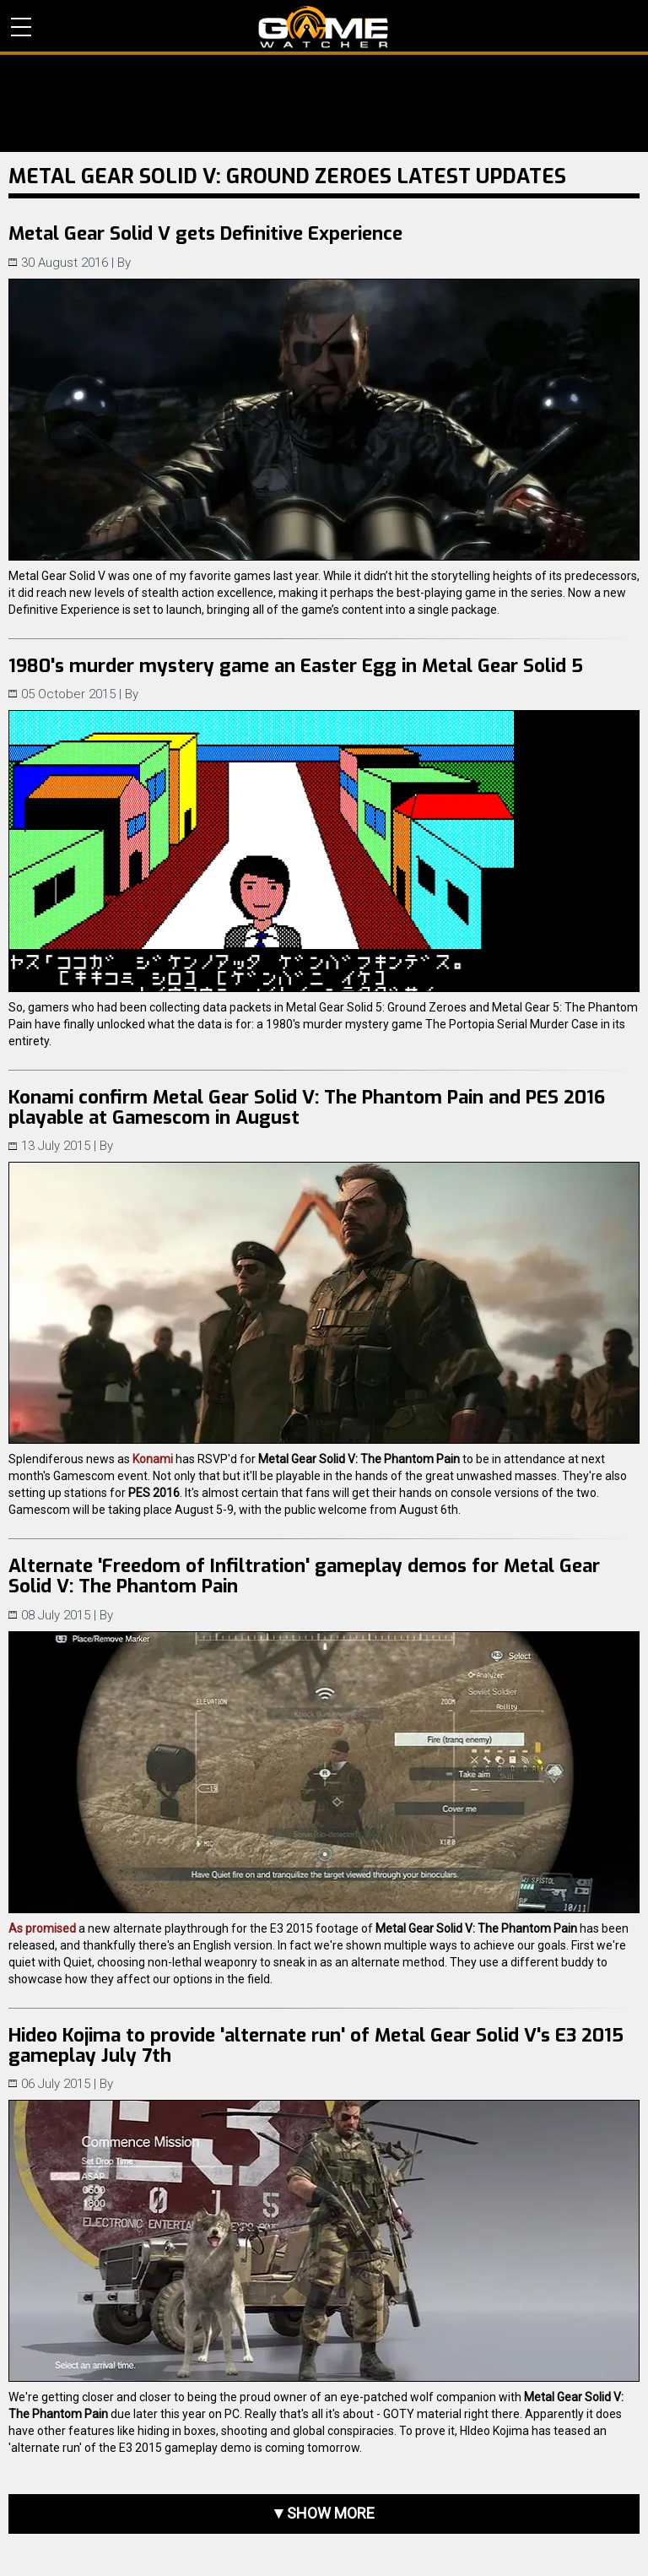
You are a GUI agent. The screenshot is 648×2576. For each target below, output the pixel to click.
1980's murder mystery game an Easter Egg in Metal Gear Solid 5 (295, 665)
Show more (331, 2513)
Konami (152, 1459)
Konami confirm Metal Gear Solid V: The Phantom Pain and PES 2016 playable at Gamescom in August (306, 1107)
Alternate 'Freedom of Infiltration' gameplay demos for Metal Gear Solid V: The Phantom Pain (304, 1576)
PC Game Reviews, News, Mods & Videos (323, 27)
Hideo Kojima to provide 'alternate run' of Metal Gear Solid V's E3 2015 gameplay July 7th (316, 2045)
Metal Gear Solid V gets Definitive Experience (205, 233)
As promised (42, 1928)
